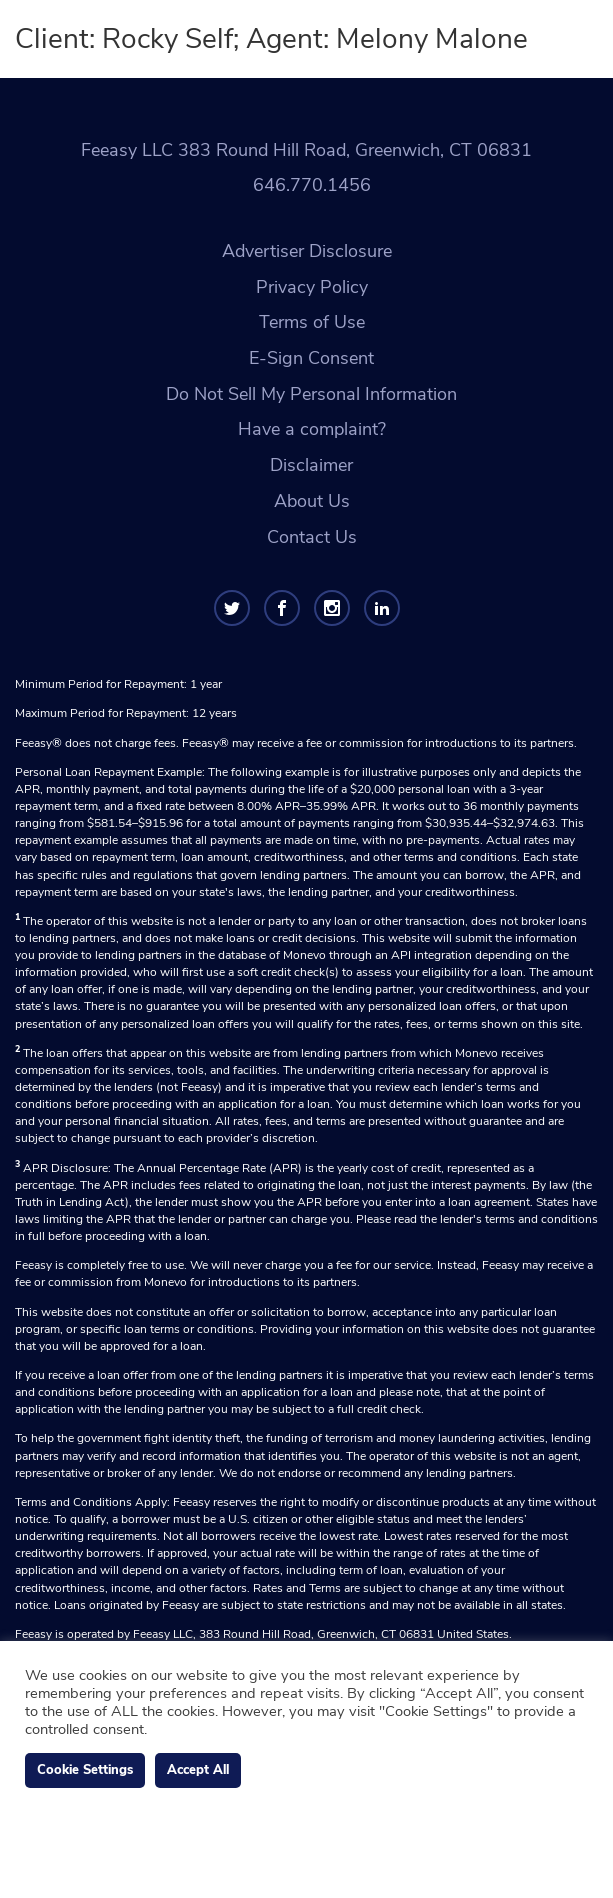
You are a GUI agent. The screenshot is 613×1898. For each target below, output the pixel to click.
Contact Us (312, 537)
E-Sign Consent (311, 358)
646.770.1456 (312, 185)
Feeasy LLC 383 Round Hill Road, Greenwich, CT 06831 (306, 150)
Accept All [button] (198, 1770)
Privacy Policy (312, 287)
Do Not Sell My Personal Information (311, 394)
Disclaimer (311, 465)
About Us (312, 501)
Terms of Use (312, 322)
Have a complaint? (312, 429)
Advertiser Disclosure (307, 251)
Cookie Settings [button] (85, 1770)
